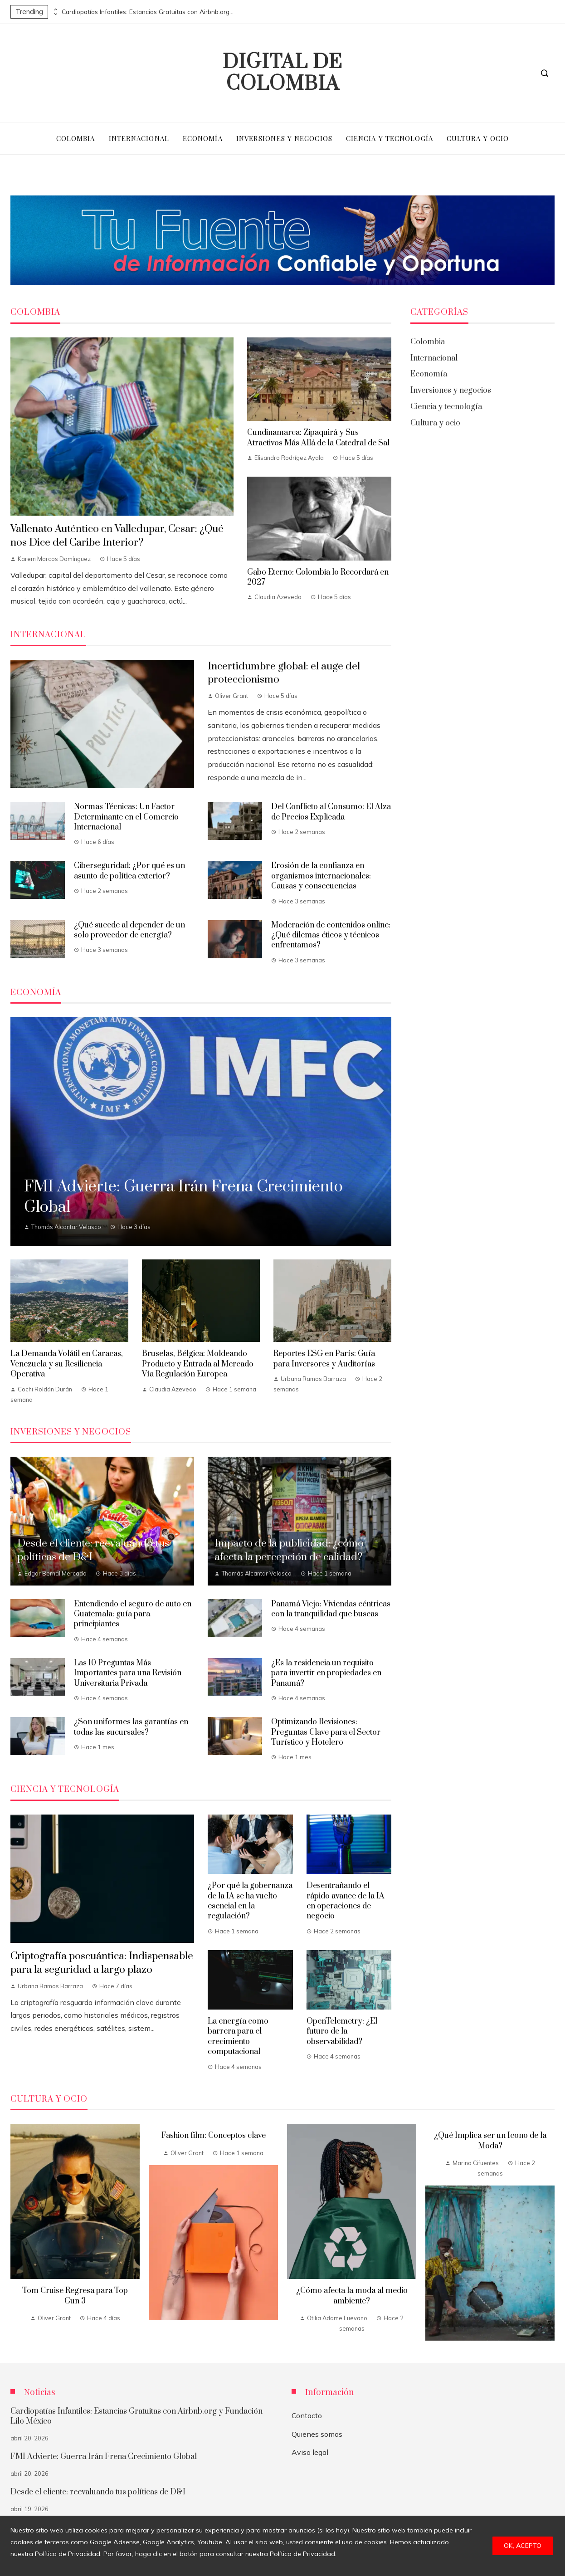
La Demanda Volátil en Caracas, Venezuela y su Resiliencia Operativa (66, 1364)
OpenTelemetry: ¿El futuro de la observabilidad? (342, 2031)
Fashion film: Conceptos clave (213, 2136)
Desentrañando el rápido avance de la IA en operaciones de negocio (346, 1901)
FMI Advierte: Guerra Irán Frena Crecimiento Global (103, 2457)
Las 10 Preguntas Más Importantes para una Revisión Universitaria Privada (127, 1673)
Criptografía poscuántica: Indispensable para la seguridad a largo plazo (101, 1963)
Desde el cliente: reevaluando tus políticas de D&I (97, 2492)
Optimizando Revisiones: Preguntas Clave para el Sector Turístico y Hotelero (325, 1732)
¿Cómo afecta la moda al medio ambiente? (352, 2296)
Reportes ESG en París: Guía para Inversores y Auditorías (324, 1359)
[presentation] (55, 9)
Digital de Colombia (282, 73)
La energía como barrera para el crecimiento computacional (238, 2036)
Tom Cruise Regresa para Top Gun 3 (75, 2296)
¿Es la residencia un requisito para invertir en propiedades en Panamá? (326, 1673)
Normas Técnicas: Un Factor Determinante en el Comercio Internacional (126, 817)
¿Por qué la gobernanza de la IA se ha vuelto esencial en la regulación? (250, 1901)
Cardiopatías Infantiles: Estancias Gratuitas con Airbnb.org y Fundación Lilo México (148, 11)
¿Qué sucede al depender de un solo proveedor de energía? (129, 930)
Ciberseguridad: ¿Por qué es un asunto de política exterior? (129, 871)
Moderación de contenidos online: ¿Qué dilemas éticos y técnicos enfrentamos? (330, 935)
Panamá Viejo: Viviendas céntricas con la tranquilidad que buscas (330, 1609)
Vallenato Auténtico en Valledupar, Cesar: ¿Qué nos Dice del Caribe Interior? (117, 535)
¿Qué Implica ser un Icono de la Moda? (490, 2141)
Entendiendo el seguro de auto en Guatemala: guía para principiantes (132, 1614)
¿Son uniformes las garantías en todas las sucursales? (131, 1727)
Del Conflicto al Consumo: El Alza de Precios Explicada (331, 812)
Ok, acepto (522, 2546)
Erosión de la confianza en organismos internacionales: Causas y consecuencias (321, 876)
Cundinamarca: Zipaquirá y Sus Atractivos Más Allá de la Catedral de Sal (318, 438)
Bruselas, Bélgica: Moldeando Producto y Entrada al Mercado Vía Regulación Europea (197, 1364)
